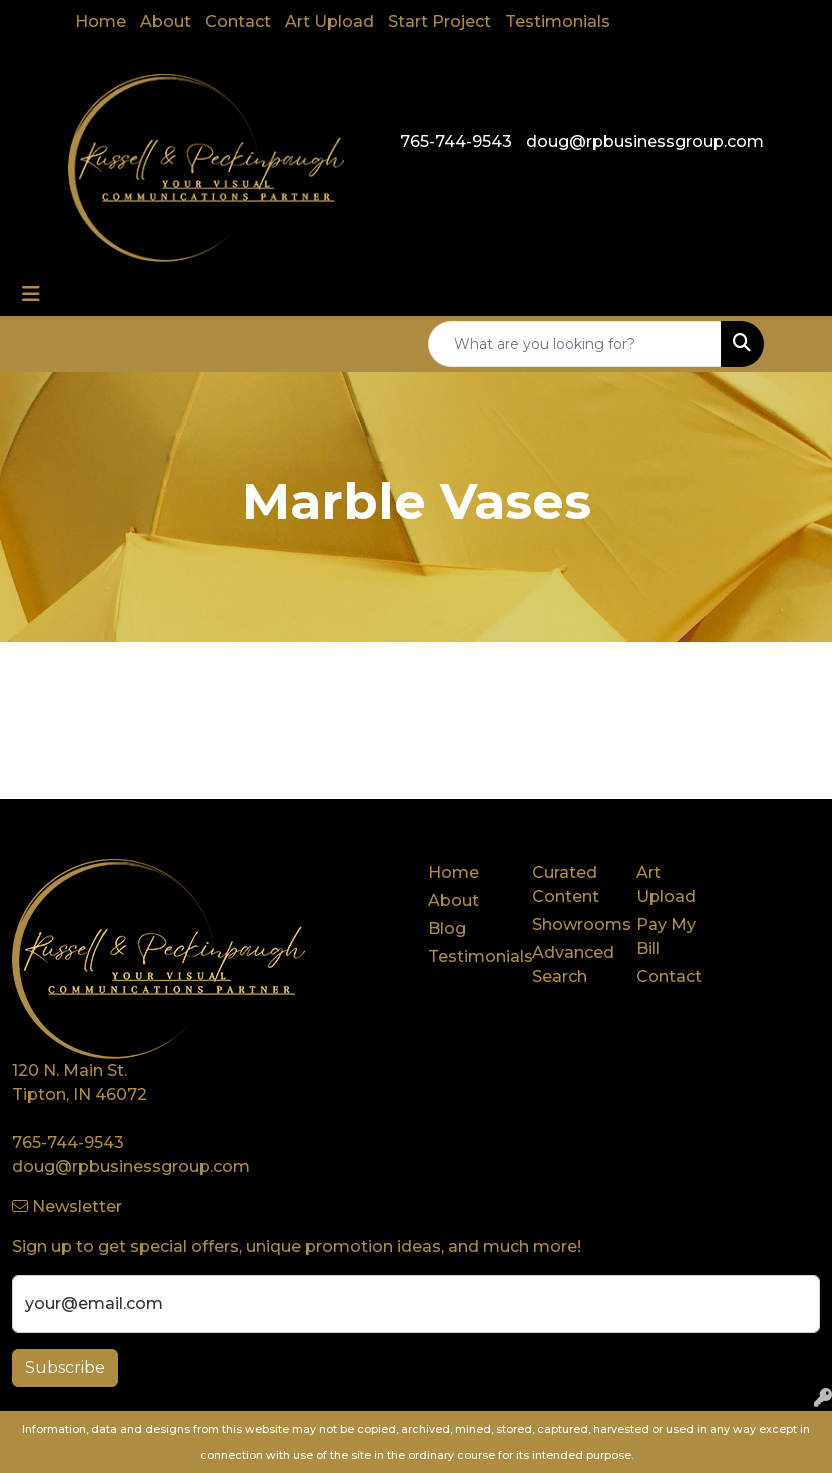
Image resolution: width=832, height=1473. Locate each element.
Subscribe (65, 1367)
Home (100, 21)
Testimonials (557, 21)
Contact (238, 21)
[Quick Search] (575, 344)
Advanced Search (572, 964)
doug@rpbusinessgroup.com (645, 141)
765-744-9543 (456, 141)
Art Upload (329, 21)
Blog (447, 928)
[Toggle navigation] (31, 294)
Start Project (439, 21)
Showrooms (572, 924)
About (165, 21)
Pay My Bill (666, 936)
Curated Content (565, 884)
